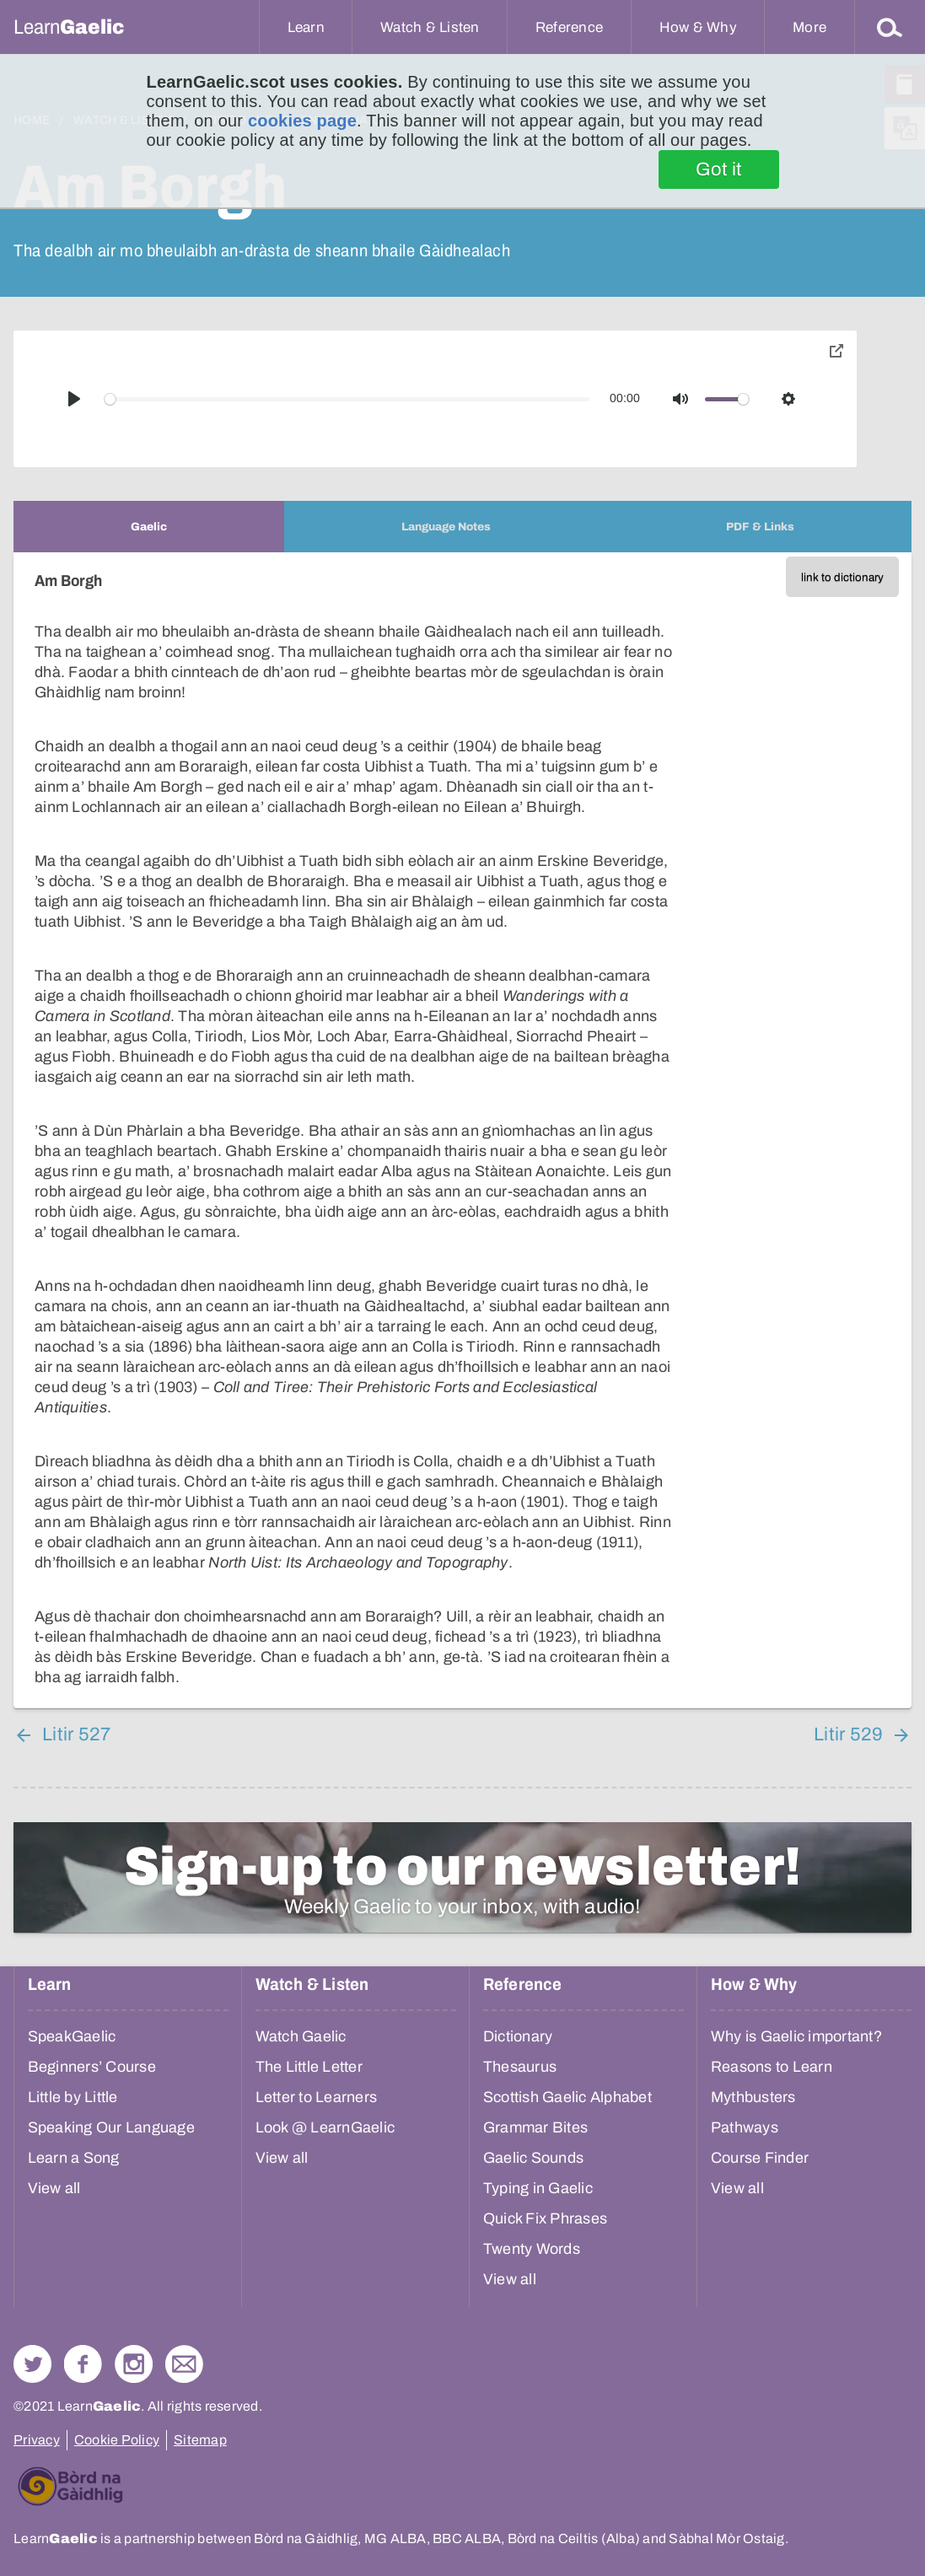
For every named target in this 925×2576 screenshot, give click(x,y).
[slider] (347, 399)
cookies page (302, 120)
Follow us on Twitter (32, 2364)
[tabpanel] (462, 1130)
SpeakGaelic (72, 2036)
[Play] (74, 399)
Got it (719, 169)
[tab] (148, 526)
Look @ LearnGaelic (325, 2127)
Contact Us (184, 2364)
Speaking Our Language (111, 2127)
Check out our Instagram (134, 2364)
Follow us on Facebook (83, 2364)
